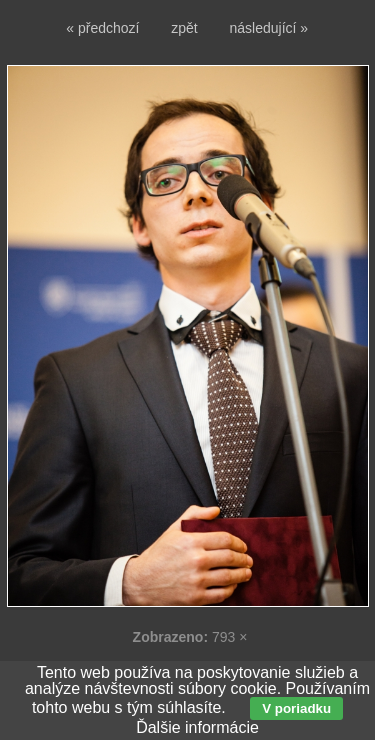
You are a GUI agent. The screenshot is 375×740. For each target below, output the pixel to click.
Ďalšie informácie (197, 727)
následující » (269, 28)
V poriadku (296, 708)
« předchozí (102, 28)
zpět (184, 28)
